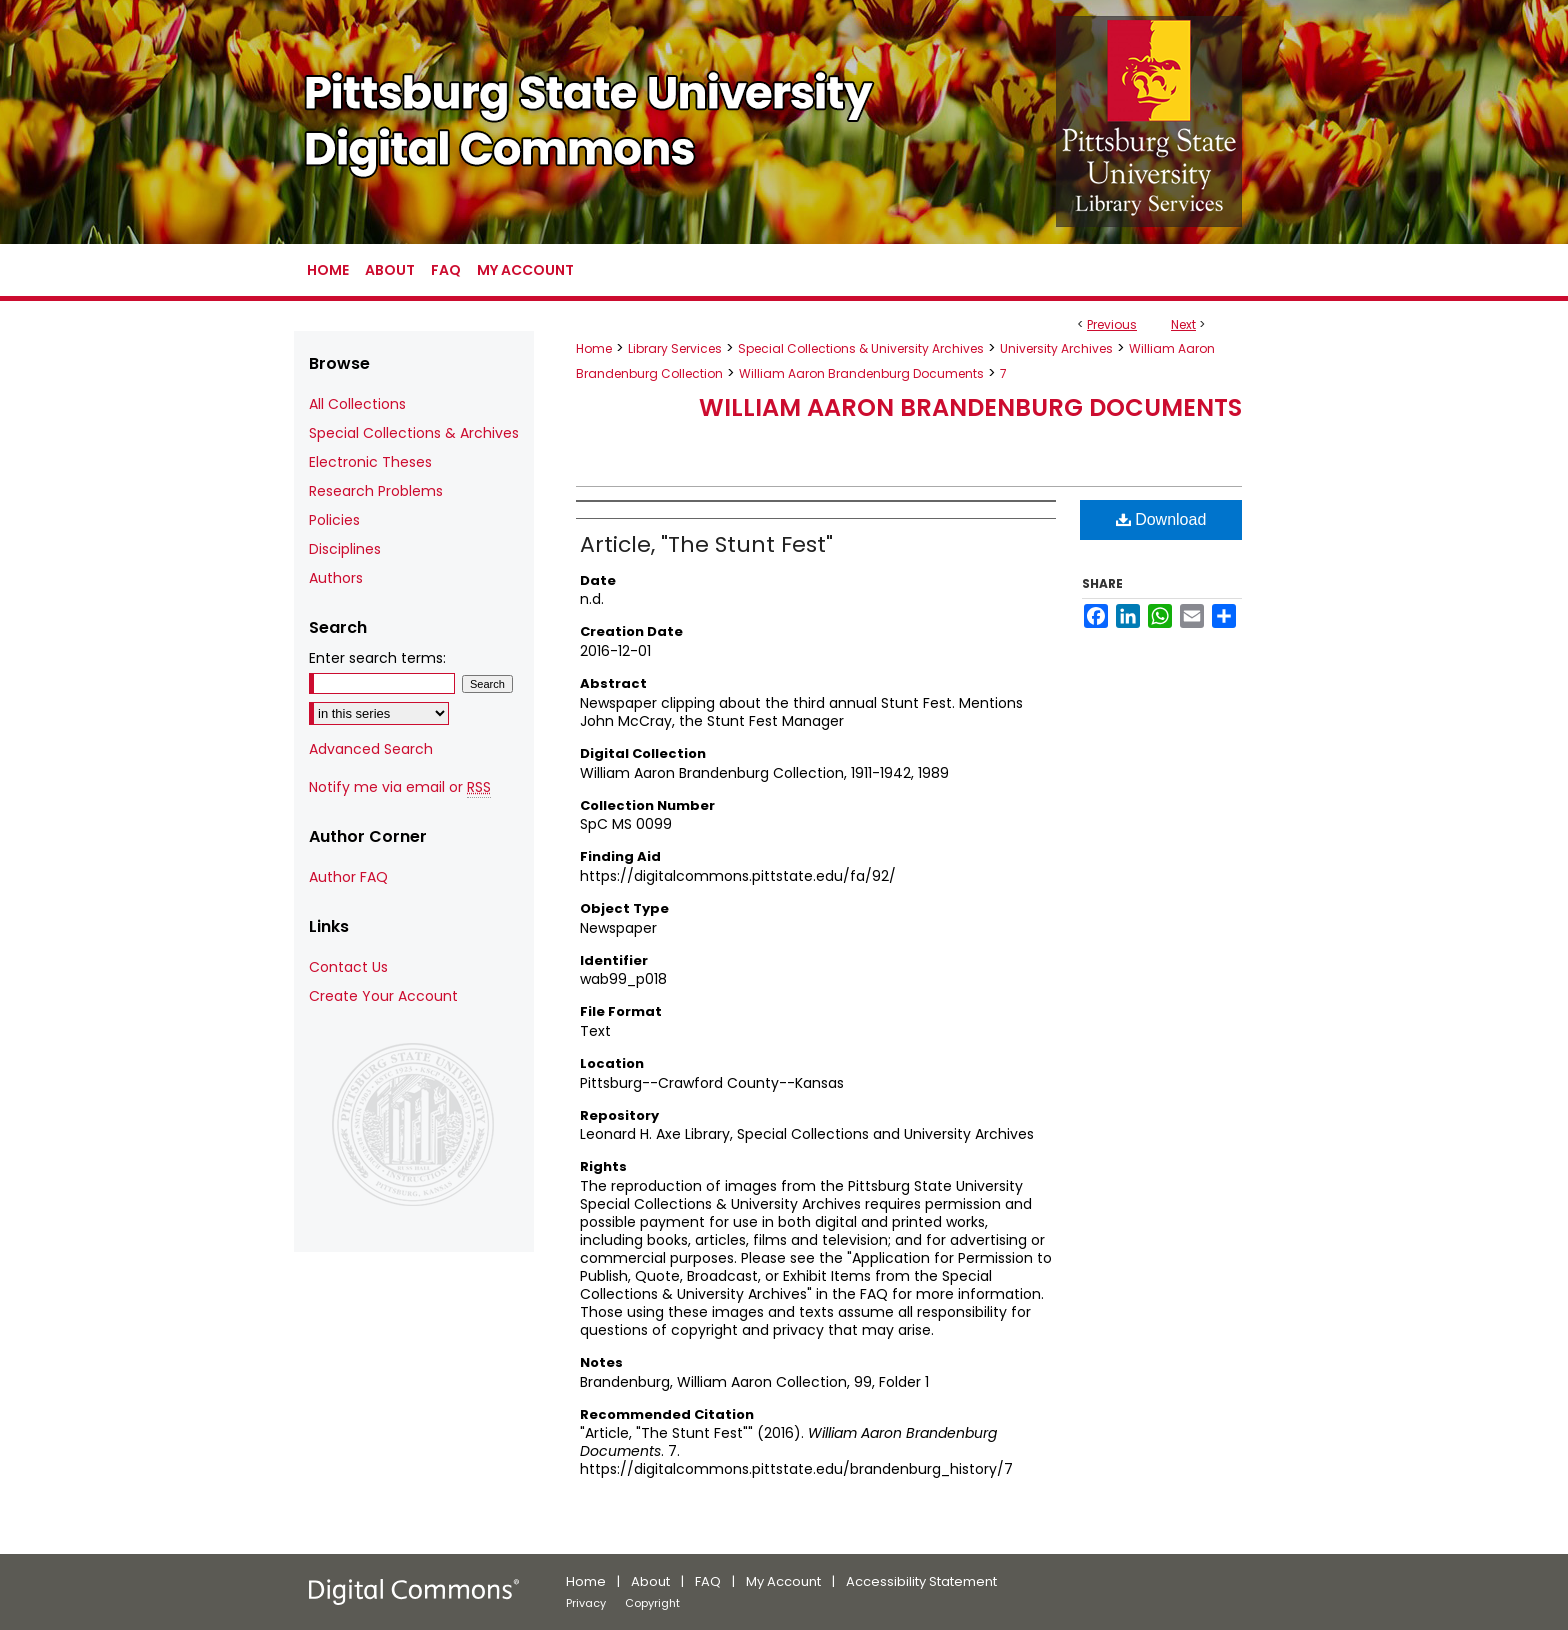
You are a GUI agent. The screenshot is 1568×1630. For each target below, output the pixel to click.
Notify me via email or (400, 787)
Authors (336, 578)
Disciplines (345, 549)
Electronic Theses (370, 462)
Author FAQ (348, 877)
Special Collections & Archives (414, 433)
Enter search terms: (377, 658)
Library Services (675, 348)
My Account (783, 1581)
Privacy (586, 1603)
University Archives (1056, 348)
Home (594, 348)
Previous (1112, 324)
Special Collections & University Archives (861, 348)
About (650, 1581)
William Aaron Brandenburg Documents (861, 373)
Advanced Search (371, 749)
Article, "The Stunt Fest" (706, 544)
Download (1161, 519)
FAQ (708, 1581)
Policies (334, 520)
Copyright (652, 1603)
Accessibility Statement (921, 1581)
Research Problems (376, 491)
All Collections (357, 404)
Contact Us (348, 967)
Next (1183, 324)
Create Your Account (383, 996)
